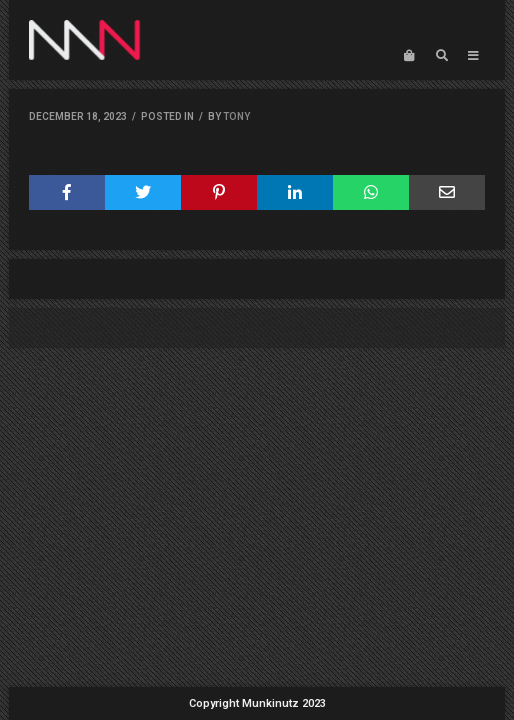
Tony (236, 116)
